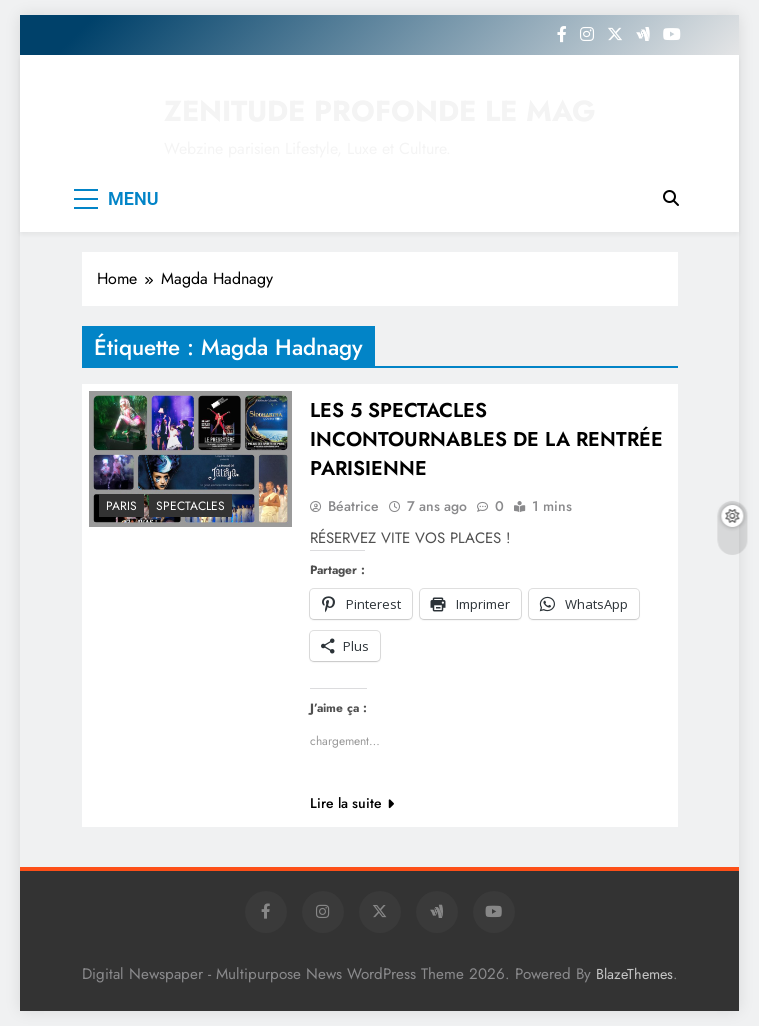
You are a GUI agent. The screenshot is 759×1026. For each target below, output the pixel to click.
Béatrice (353, 506)
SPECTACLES (190, 506)
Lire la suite (352, 803)
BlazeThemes (634, 974)
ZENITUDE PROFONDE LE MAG (380, 111)
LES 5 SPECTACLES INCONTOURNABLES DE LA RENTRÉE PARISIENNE (486, 439)
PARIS (121, 506)
